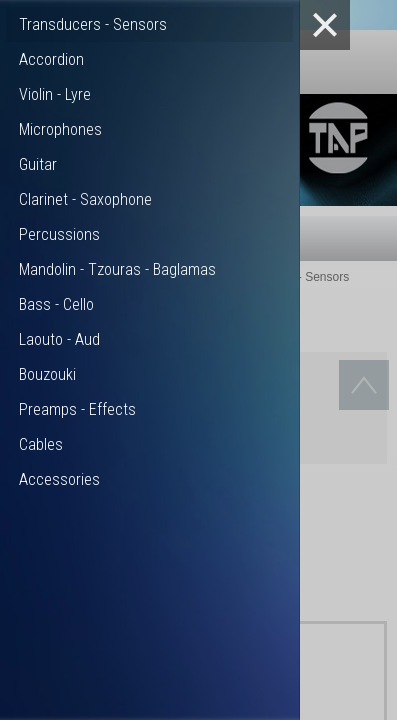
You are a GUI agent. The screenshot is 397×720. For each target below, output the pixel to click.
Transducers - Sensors (93, 24)
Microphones (60, 129)
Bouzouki (47, 374)
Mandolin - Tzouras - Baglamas (117, 269)
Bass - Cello (56, 304)
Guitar (38, 164)
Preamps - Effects (77, 409)
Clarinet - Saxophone (85, 199)
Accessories (59, 479)
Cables (41, 444)
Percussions (59, 234)
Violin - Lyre (55, 94)
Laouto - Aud (59, 339)
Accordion (51, 59)
